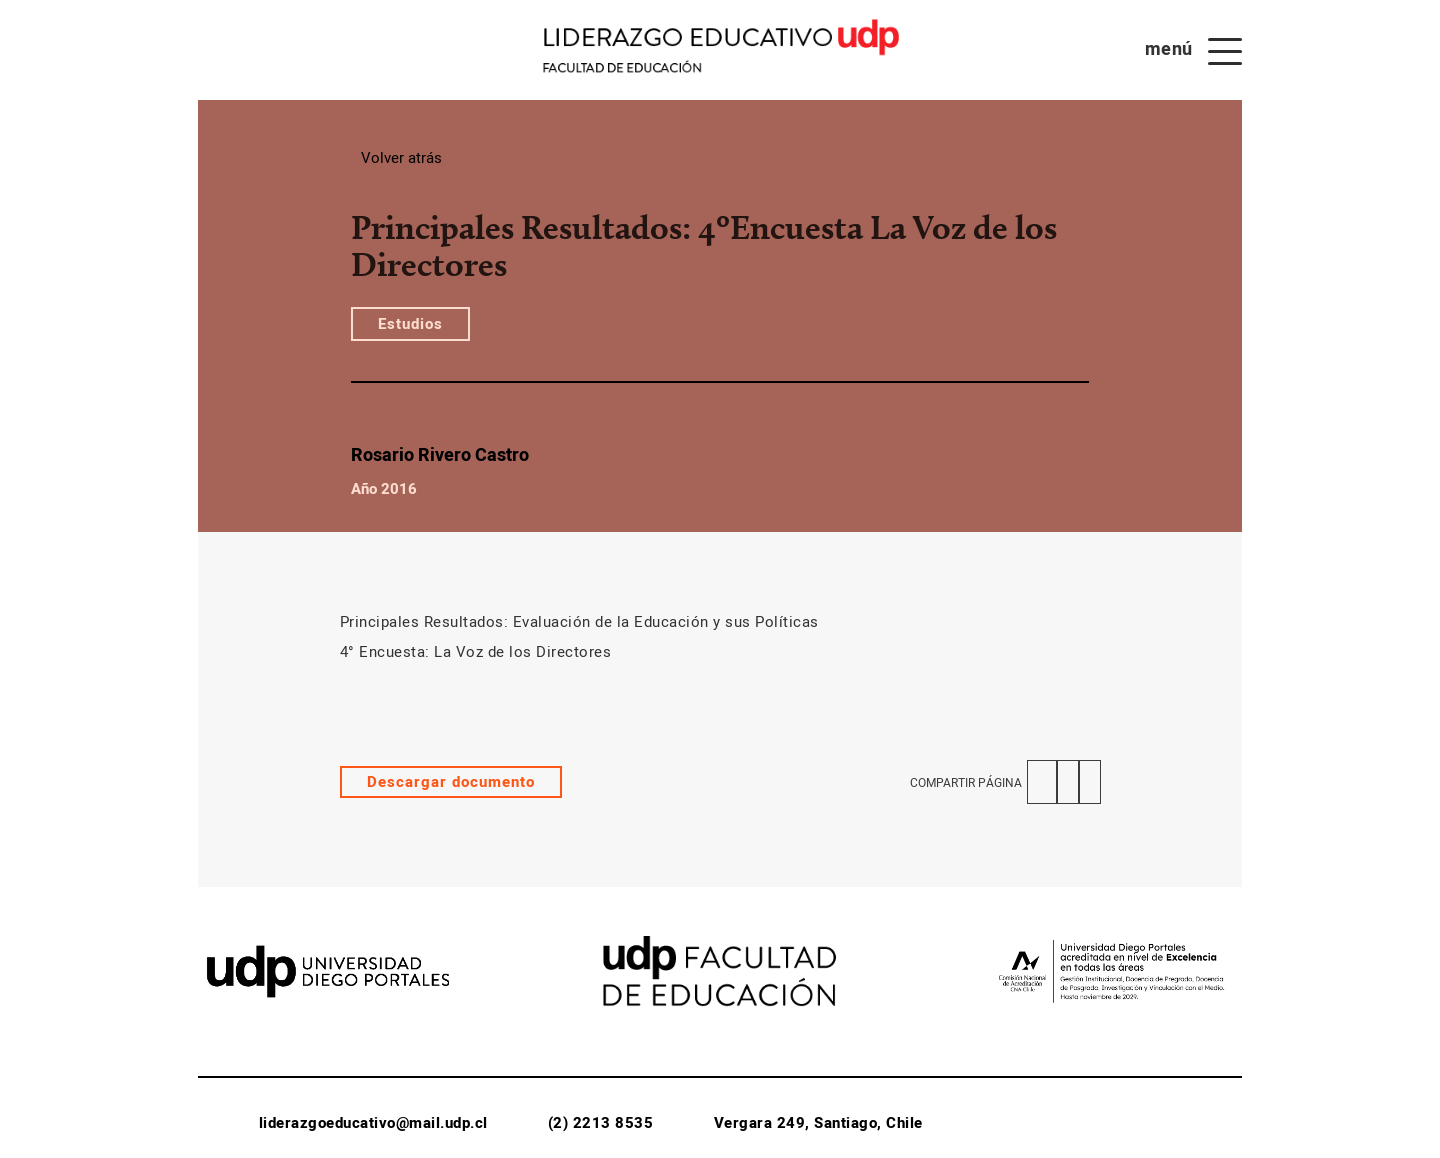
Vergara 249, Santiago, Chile (818, 1123)
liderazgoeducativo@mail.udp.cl (373, 1123)
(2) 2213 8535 (601, 1123)
